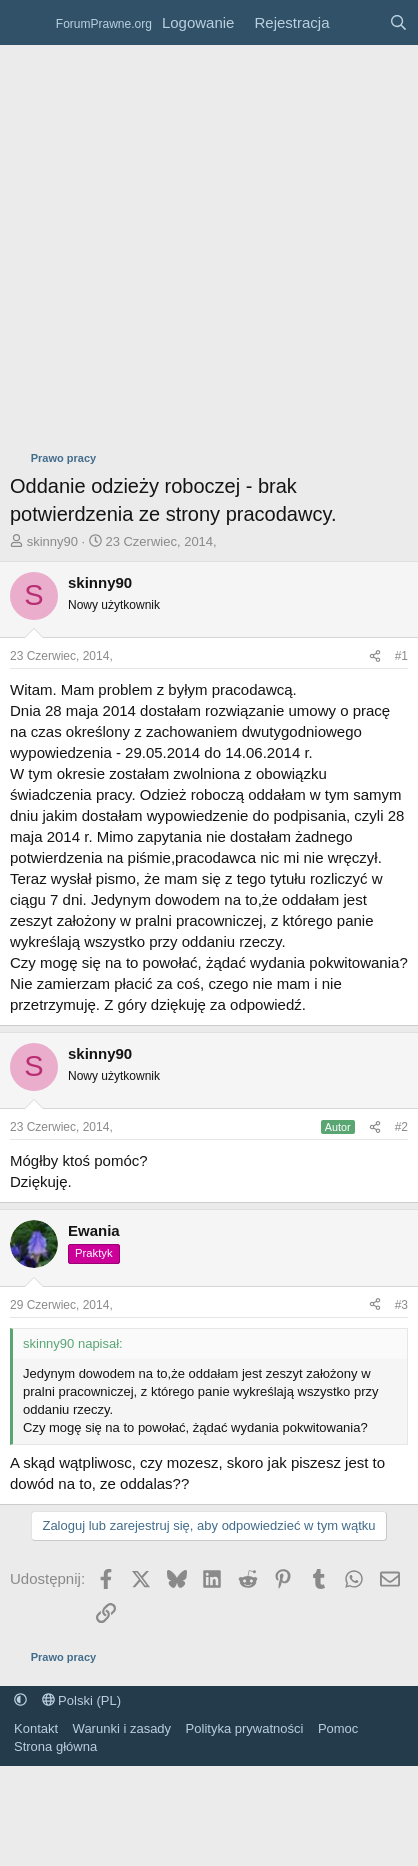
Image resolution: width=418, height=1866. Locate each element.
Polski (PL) (81, 1700)
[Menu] (27, 23)
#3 (401, 1305)
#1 (401, 656)
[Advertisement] (187, 242)
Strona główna (55, 1746)
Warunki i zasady (122, 1728)
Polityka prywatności (245, 1728)
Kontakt (36, 1728)
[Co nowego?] (358, 22)
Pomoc (338, 1728)
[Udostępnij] (375, 656)
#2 (401, 1127)
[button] (20, 1700)
